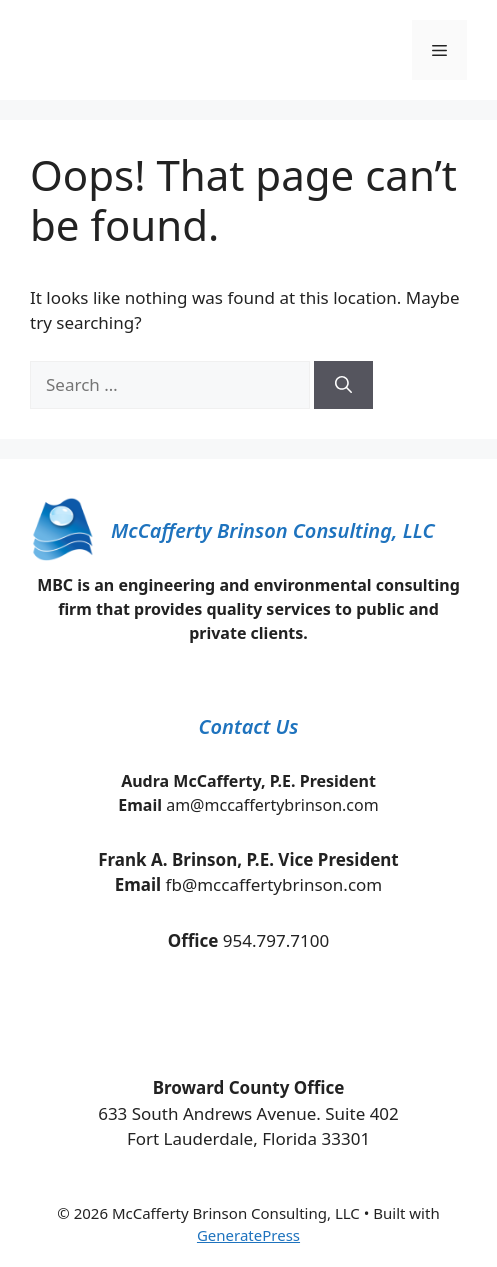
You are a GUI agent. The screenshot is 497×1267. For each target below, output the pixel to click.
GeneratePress (248, 1235)
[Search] (343, 385)
